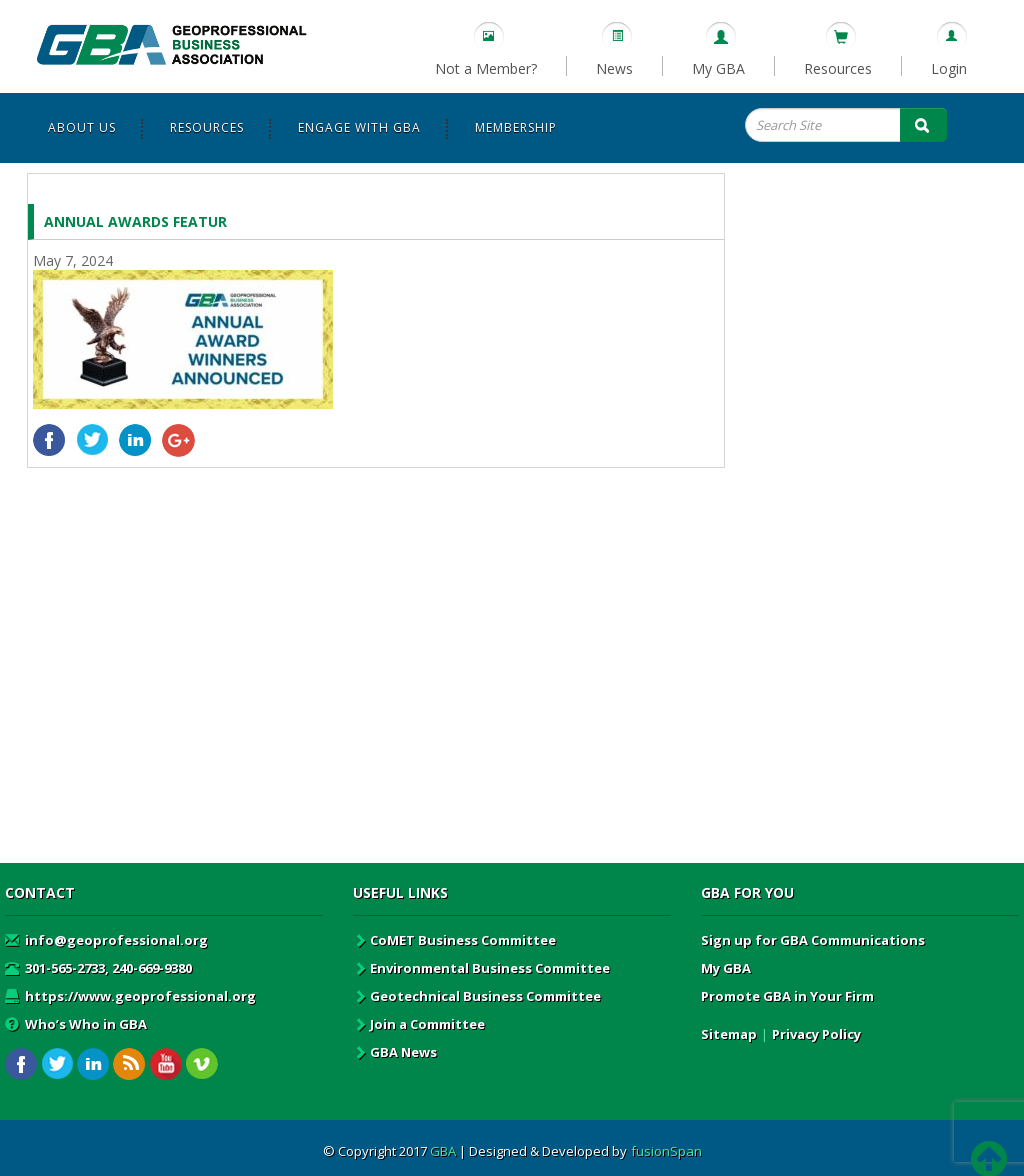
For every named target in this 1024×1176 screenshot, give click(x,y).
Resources (838, 68)
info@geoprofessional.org (106, 940)
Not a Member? (486, 68)
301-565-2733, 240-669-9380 (98, 968)
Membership (516, 127)
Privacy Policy (816, 1034)
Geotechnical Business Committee (477, 996)
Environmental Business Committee (481, 968)
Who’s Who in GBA (76, 1024)
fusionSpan (666, 1151)
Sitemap (729, 1034)
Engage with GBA (359, 127)
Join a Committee (419, 1024)
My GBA (718, 68)
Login (949, 68)
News (614, 68)
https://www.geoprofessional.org (130, 996)
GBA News (395, 1052)
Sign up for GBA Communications (813, 940)
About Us (82, 127)
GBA (443, 1151)
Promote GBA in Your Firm (787, 996)
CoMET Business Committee (454, 940)
